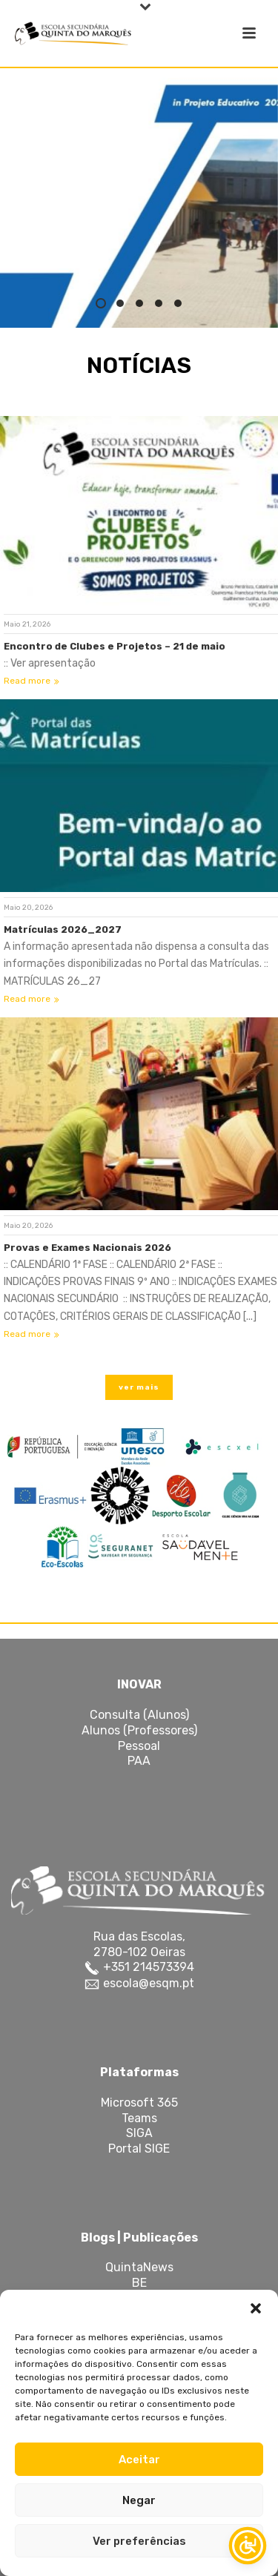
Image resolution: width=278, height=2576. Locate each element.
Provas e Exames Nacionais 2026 (87, 1247)
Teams (139, 2118)
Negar (139, 2500)
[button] (255, 2308)
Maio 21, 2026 (27, 624)
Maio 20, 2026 (28, 907)
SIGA (139, 2133)
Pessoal (139, 1746)
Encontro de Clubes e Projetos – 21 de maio (114, 646)
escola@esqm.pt (147, 1983)
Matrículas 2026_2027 (63, 929)
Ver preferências (139, 2541)
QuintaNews (139, 2267)
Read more (31, 681)
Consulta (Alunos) (139, 1715)
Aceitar (139, 2459)
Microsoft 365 (139, 2103)
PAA (139, 1761)
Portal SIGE (139, 2148)
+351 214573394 (147, 1967)
